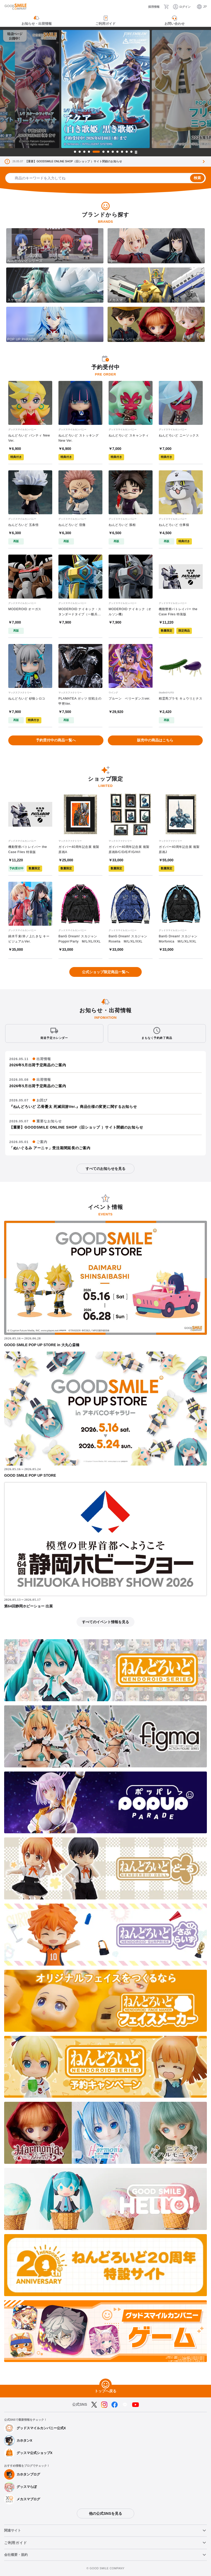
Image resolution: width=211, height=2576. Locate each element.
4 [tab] (89, 152)
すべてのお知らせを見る (105, 1169)
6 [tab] (103, 152)
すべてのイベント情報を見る (105, 1622)
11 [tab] (127, 152)
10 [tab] (122, 152)
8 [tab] (113, 152)
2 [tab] (80, 152)
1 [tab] (75, 152)
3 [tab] (84, 152)
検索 (197, 178)
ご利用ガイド (15, 2543)
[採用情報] (150, 7)
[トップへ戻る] (105, 2385)
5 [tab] (96, 152)
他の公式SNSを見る (105, 2513)
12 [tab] (131, 152)
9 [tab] (117, 152)
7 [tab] (108, 152)
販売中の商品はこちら (155, 740)
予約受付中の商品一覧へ (56, 740)
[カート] (166, 6)
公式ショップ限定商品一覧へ (105, 972)
